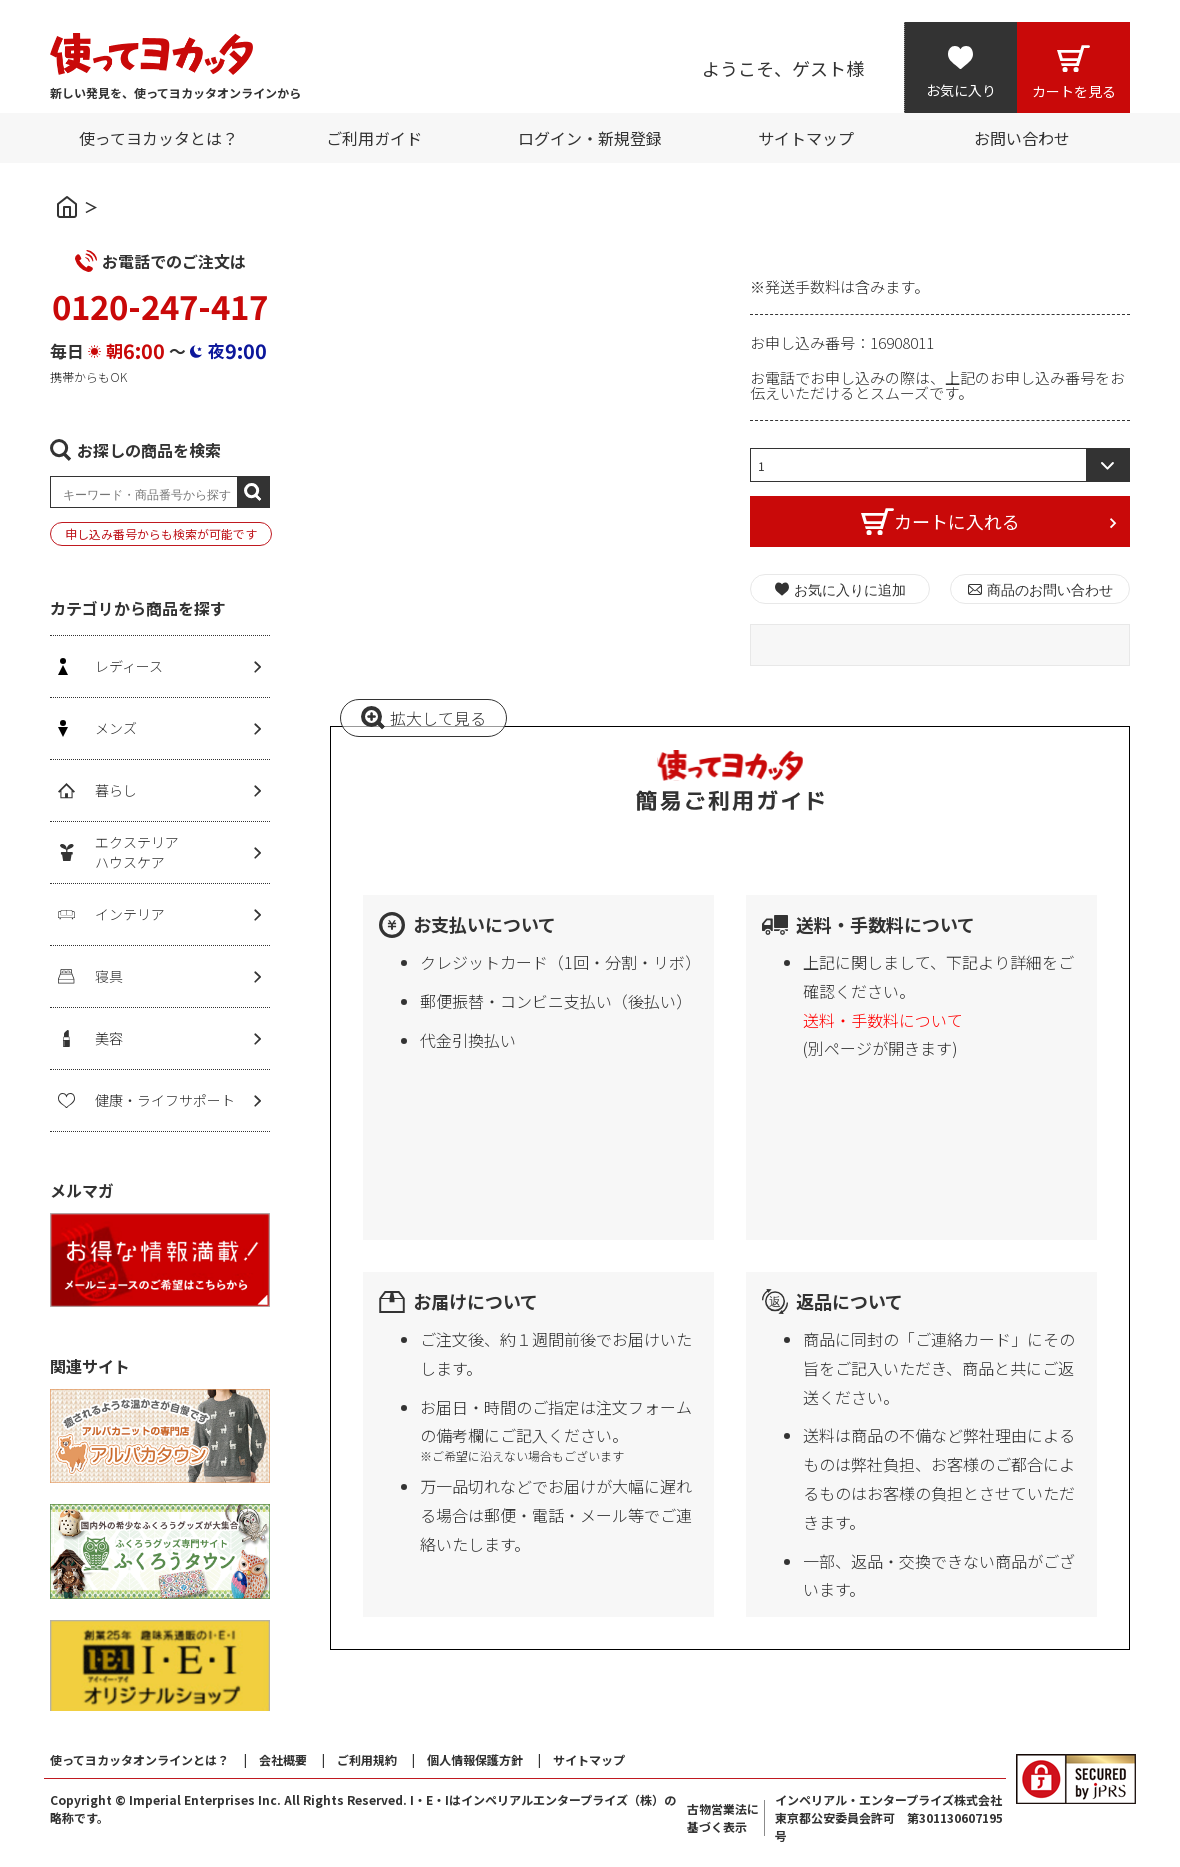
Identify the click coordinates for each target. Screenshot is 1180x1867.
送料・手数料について (883, 1020)
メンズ (116, 728)
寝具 (109, 976)
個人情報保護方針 (475, 1759)
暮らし (116, 790)
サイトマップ (589, 1759)
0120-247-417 (160, 306)
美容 (109, 1038)
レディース (129, 666)
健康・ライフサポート (165, 1100)
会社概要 (283, 1759)
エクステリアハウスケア (137, 852)
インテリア (130, 914)
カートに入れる (957, 521)
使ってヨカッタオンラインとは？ (139, 1759)
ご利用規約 (367, 1759)
